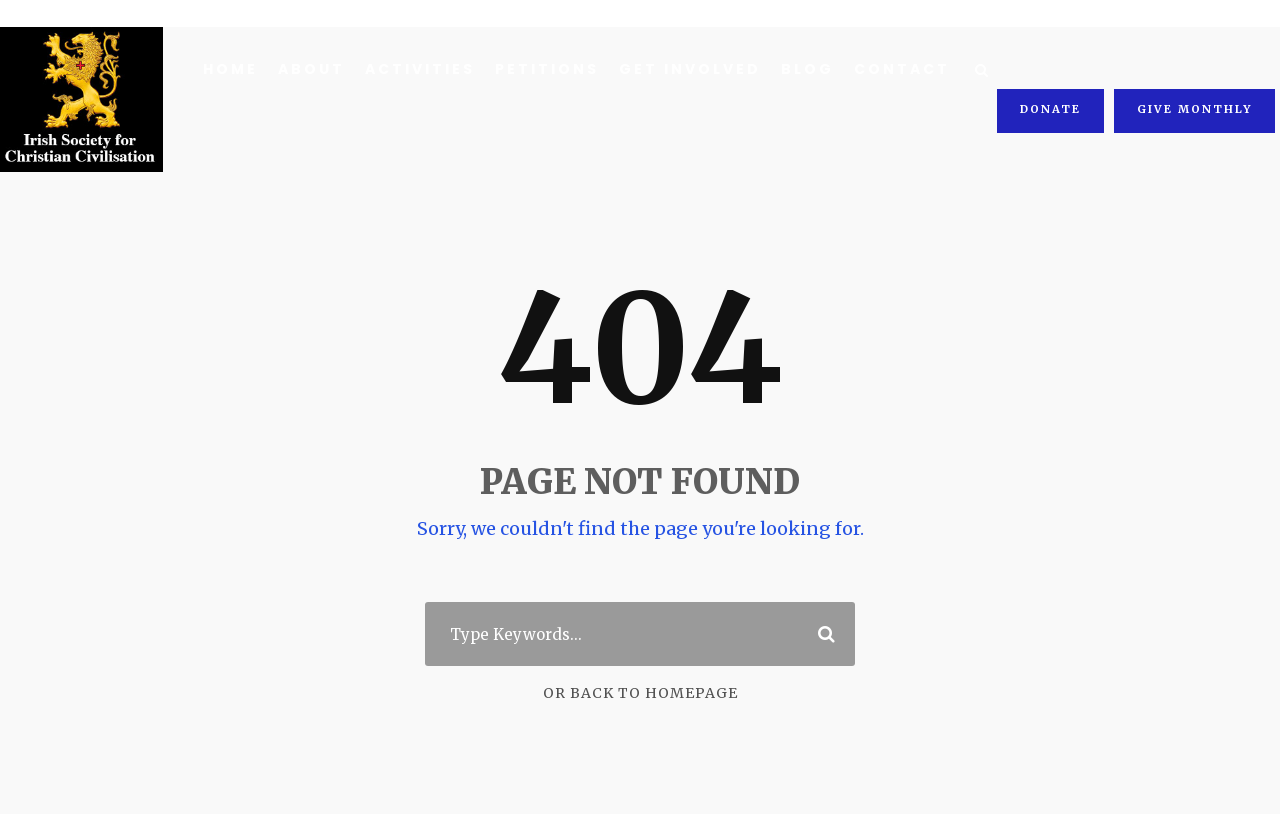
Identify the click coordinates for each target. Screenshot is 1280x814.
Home (230, 69)
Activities (415, 69)
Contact (885, 69)
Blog (795, 69)
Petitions (539, 69)
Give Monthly (1196, 67)
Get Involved (679, 69)
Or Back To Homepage (640, 693)
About (309, 69)
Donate (1055, 67)
